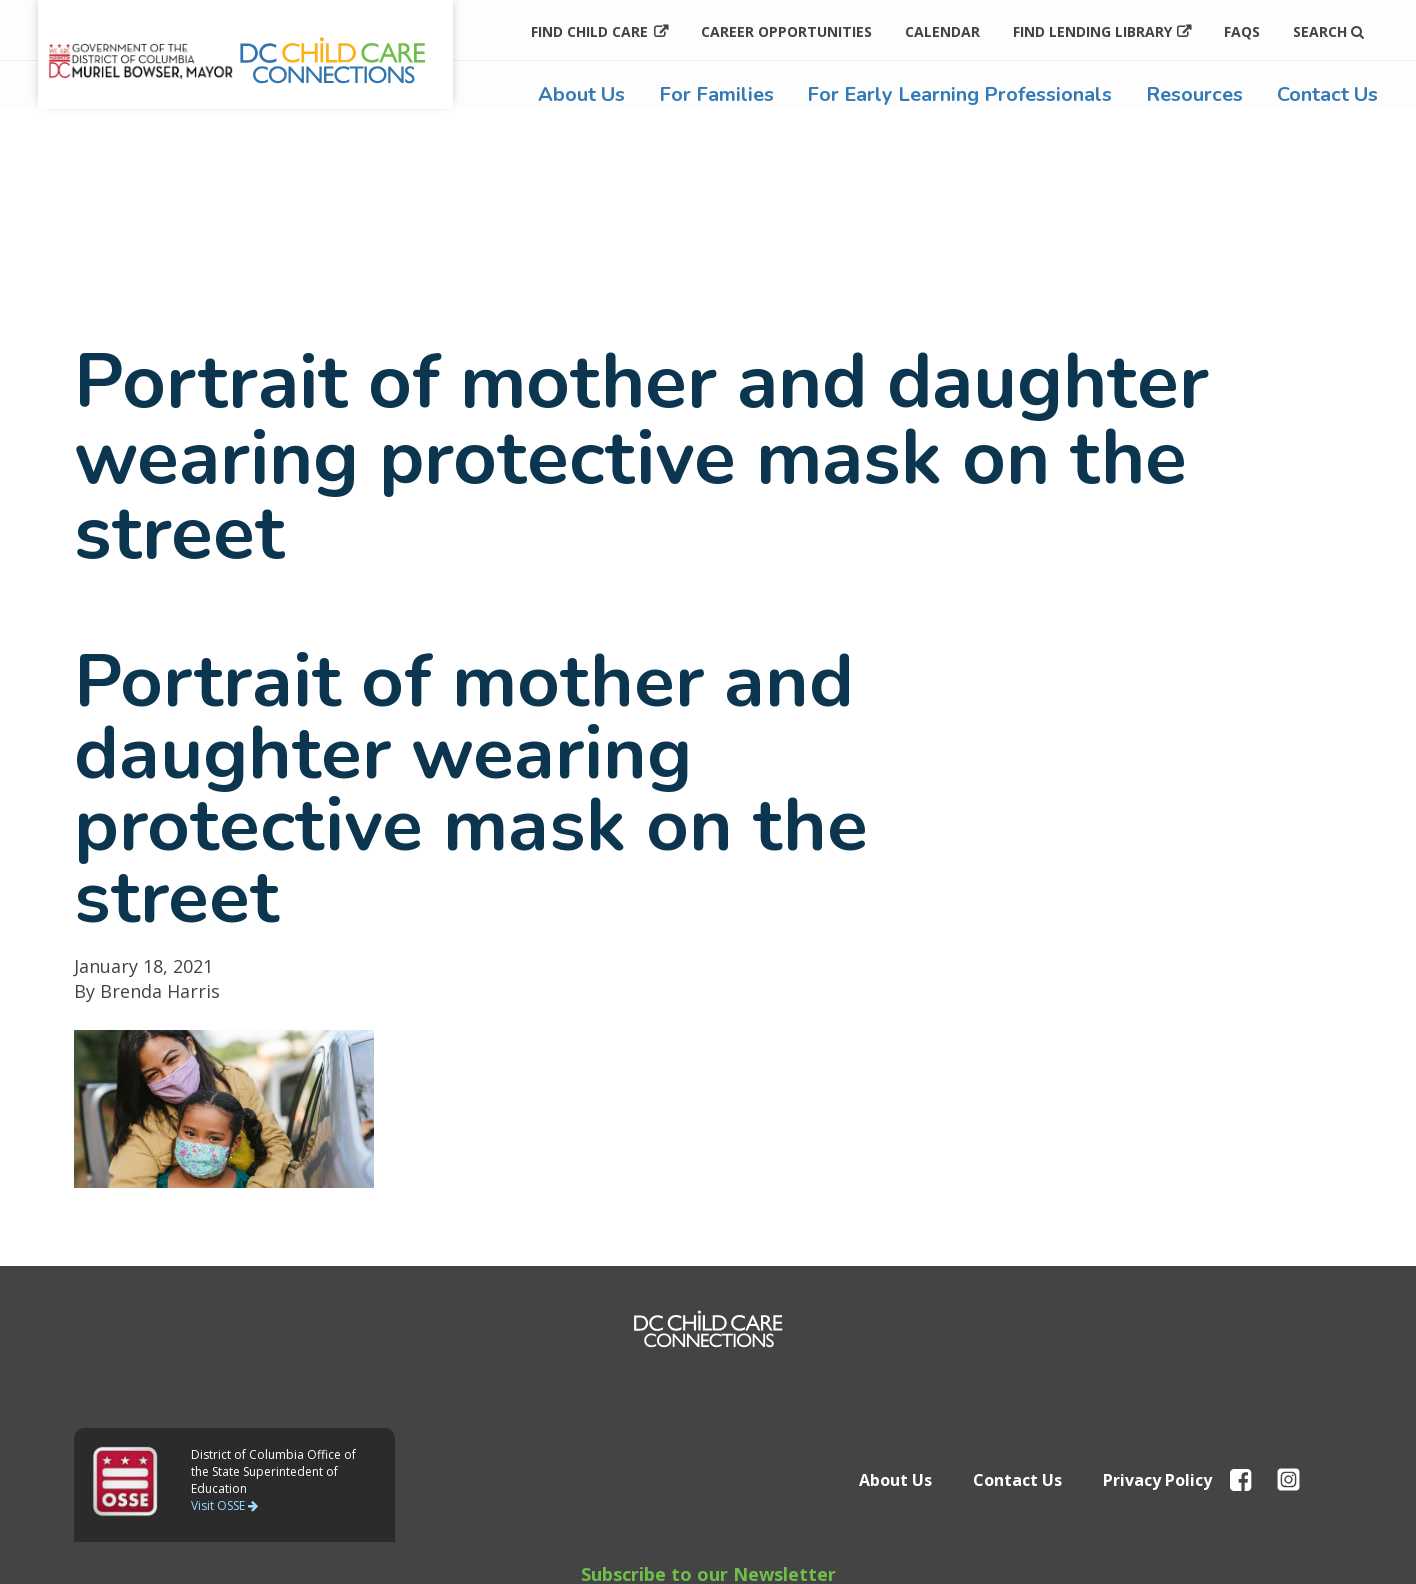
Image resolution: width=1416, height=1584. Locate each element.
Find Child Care (589, 31)
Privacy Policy (1157, 1480)
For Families (716, 94)
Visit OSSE (224, 1505)
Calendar (942, 31)
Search (1328, 31)
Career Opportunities (786, 31)
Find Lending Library (1092, 31)
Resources (1194, 94)
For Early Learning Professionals (959, 94)
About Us (581, 94)
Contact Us (1327, 94)
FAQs (1242, 31)
